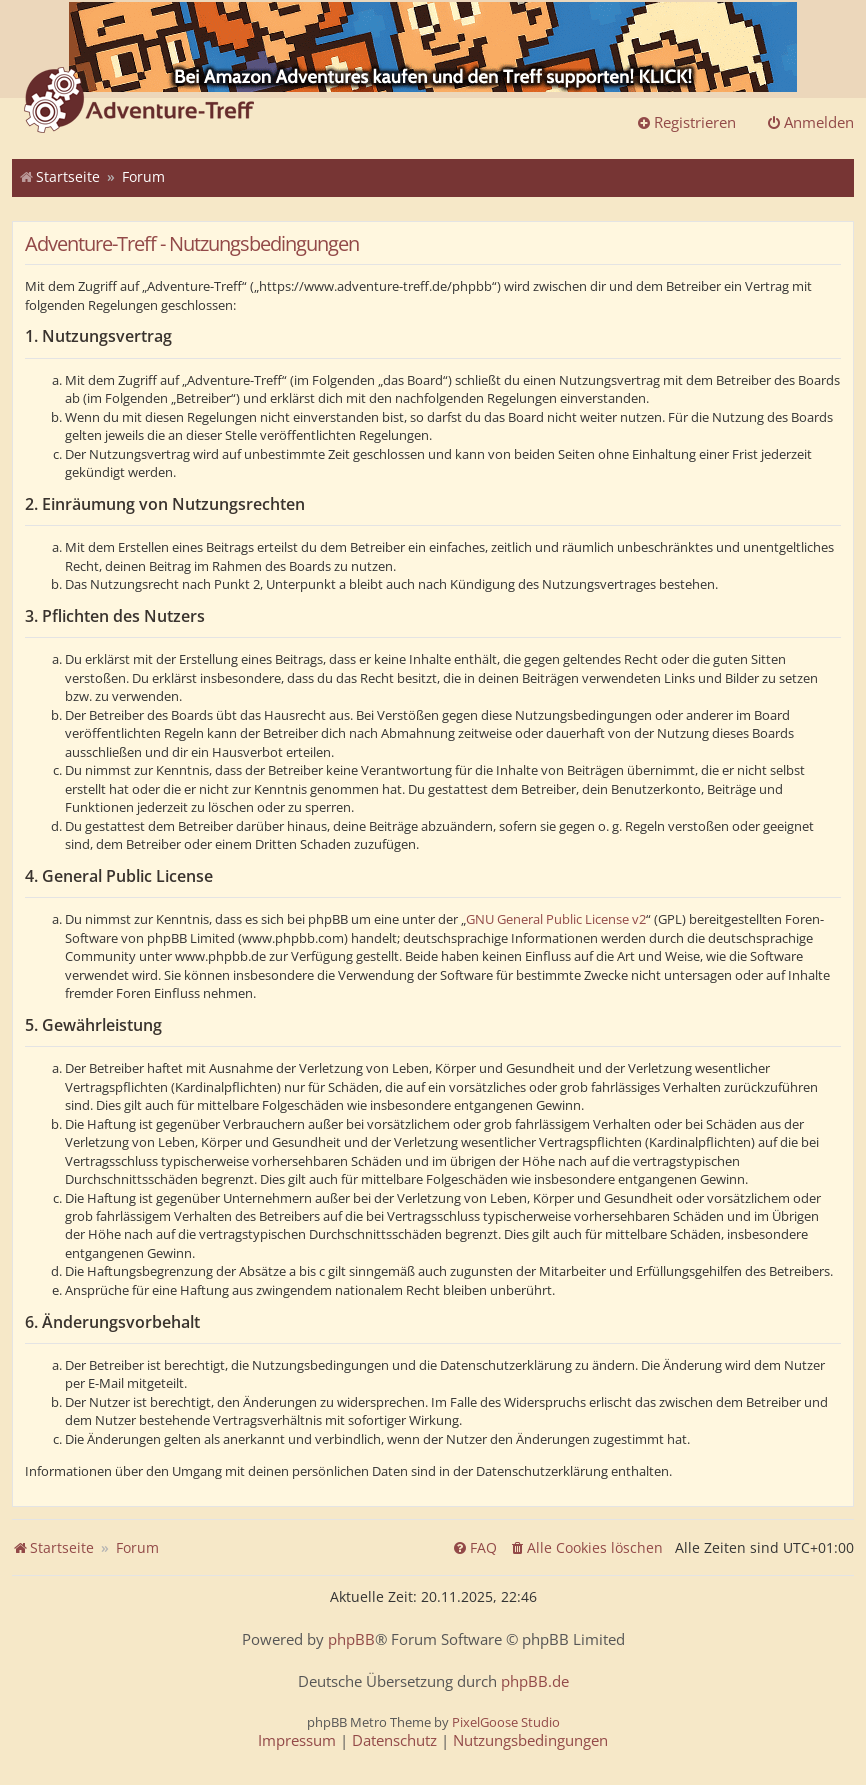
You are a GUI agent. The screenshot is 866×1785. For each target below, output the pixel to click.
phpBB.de (535, 1681)
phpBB (351, 1639)
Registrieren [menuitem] (686, 122)
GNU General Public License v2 (556, 919)
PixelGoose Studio (506, 1722)
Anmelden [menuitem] (810, 122)
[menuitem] (586, 1548)
